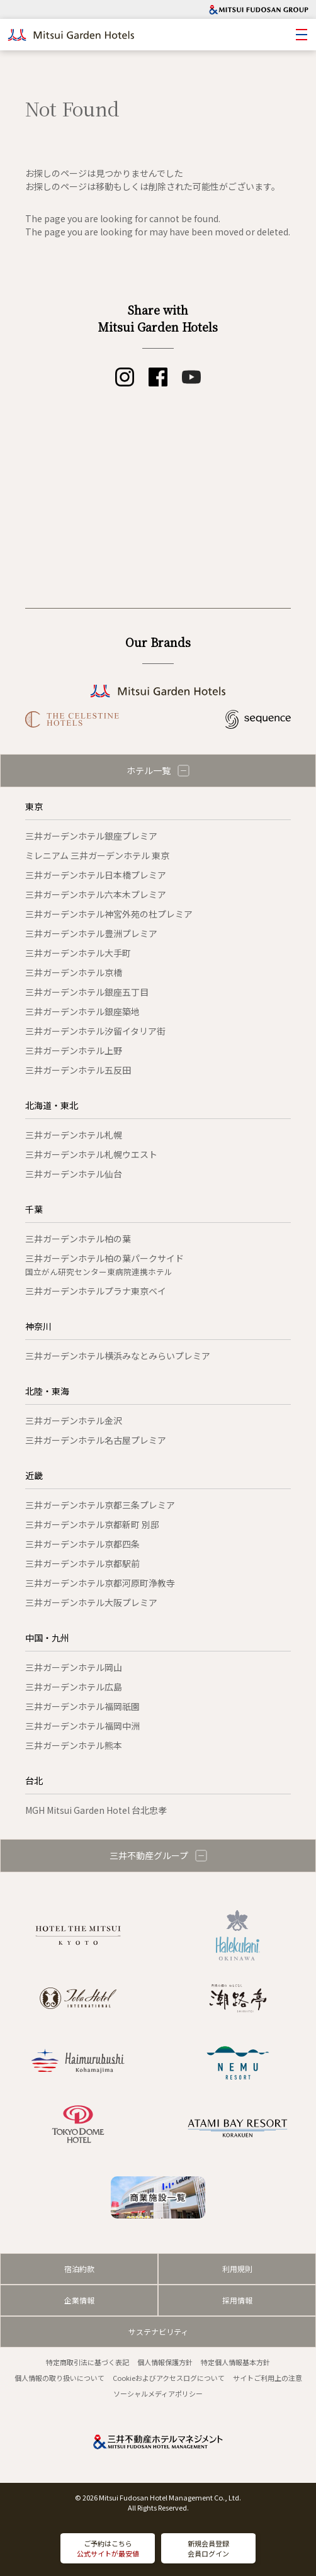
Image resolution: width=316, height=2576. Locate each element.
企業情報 (79, 2300)
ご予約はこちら (108, 2548)
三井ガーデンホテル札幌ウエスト (91, 1154)
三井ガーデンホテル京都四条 (82, 1544)
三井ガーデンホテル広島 (73, 1686)
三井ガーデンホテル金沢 (73, 1420)
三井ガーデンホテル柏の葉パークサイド (104, 1265)
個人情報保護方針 (165, 2362)
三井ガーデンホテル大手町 (78, 953)
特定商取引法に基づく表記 (87, 2362)
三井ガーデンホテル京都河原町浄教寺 (100, 1583)
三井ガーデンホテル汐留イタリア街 (95, 1031)
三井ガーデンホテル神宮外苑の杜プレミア (109, 914)
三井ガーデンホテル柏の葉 (78, 1238)
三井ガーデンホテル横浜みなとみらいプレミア (117, 1355)
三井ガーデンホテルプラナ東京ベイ (95, 1291)
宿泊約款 (79, 2268)
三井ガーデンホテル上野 (73, 1050)
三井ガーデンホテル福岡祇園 (82, 1706)
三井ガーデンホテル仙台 (73, 1173)
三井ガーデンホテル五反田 (78, 1070)
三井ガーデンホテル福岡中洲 (82, 1725)
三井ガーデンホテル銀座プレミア (91, 836)
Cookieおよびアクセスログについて (169, 2378)
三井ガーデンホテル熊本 (73, 1745)
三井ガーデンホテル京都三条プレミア (100, 1505)
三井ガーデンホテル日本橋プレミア (95, 875)
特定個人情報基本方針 (235, 2362)
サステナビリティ (158, 2331)
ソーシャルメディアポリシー (158, 2393)
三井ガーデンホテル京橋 (73, 972)
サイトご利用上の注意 (267, 2378)
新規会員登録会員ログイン (208, 2548)
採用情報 (237, 2300)
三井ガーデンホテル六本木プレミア (95, 894)
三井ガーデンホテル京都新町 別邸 (92, 1524)
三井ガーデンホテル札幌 (73, 1134)
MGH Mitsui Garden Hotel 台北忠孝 (96, 1810)
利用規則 (237, 2268)
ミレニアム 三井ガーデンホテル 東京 (97, 855)
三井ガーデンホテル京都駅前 (82, 1563)
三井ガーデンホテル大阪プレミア (91, 1602)
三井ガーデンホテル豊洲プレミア (91, 933)
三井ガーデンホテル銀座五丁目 (87, 992)
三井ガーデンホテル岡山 (73, 1667)
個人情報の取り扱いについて (59, 2378)
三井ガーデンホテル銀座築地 (82, 1011)
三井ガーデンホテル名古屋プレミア (95, 1440)
